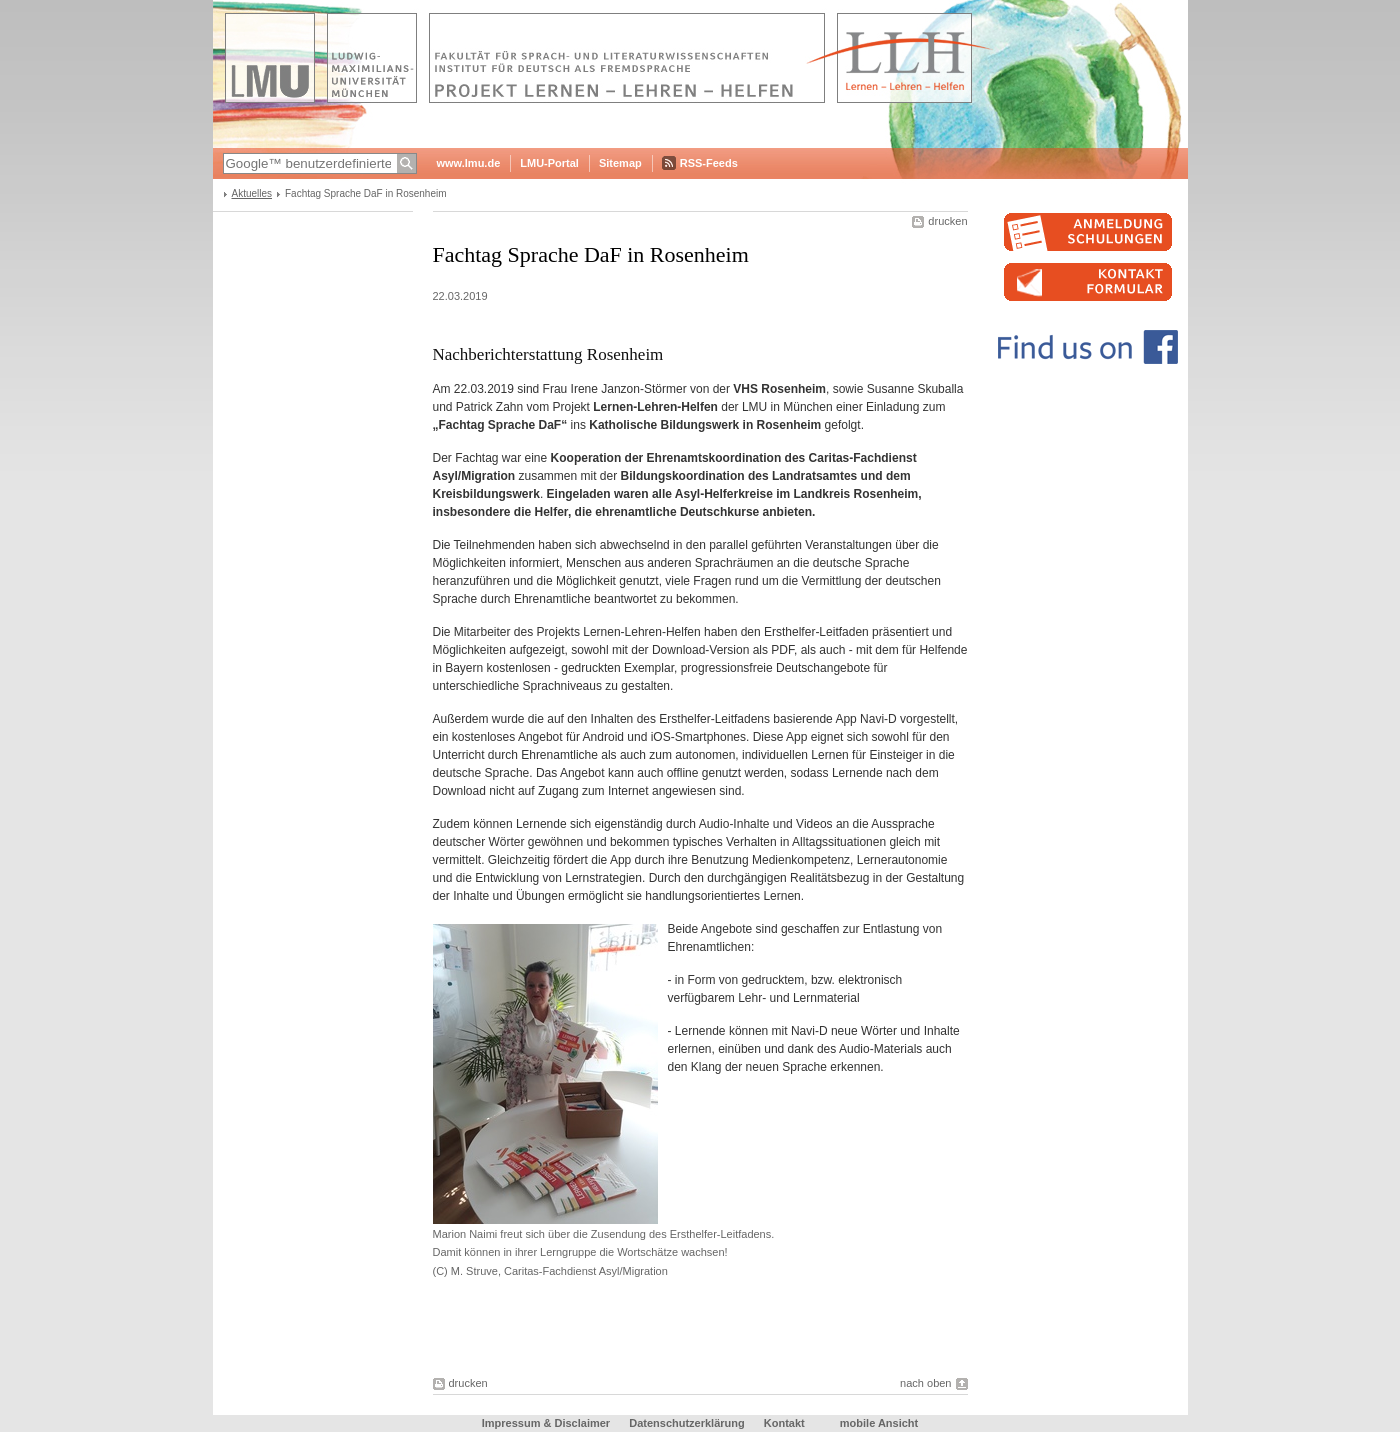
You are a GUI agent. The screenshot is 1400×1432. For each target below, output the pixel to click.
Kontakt (784, 1423)
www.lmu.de (469, 163)
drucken (947, 221)
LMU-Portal (549, 163)
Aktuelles (252, 193)
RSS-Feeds (709, 163)
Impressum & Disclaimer (546, 1423)
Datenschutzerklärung (687, 1423)
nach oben (925, 1383)
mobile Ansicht (879, 1423)
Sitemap (620, 163)
